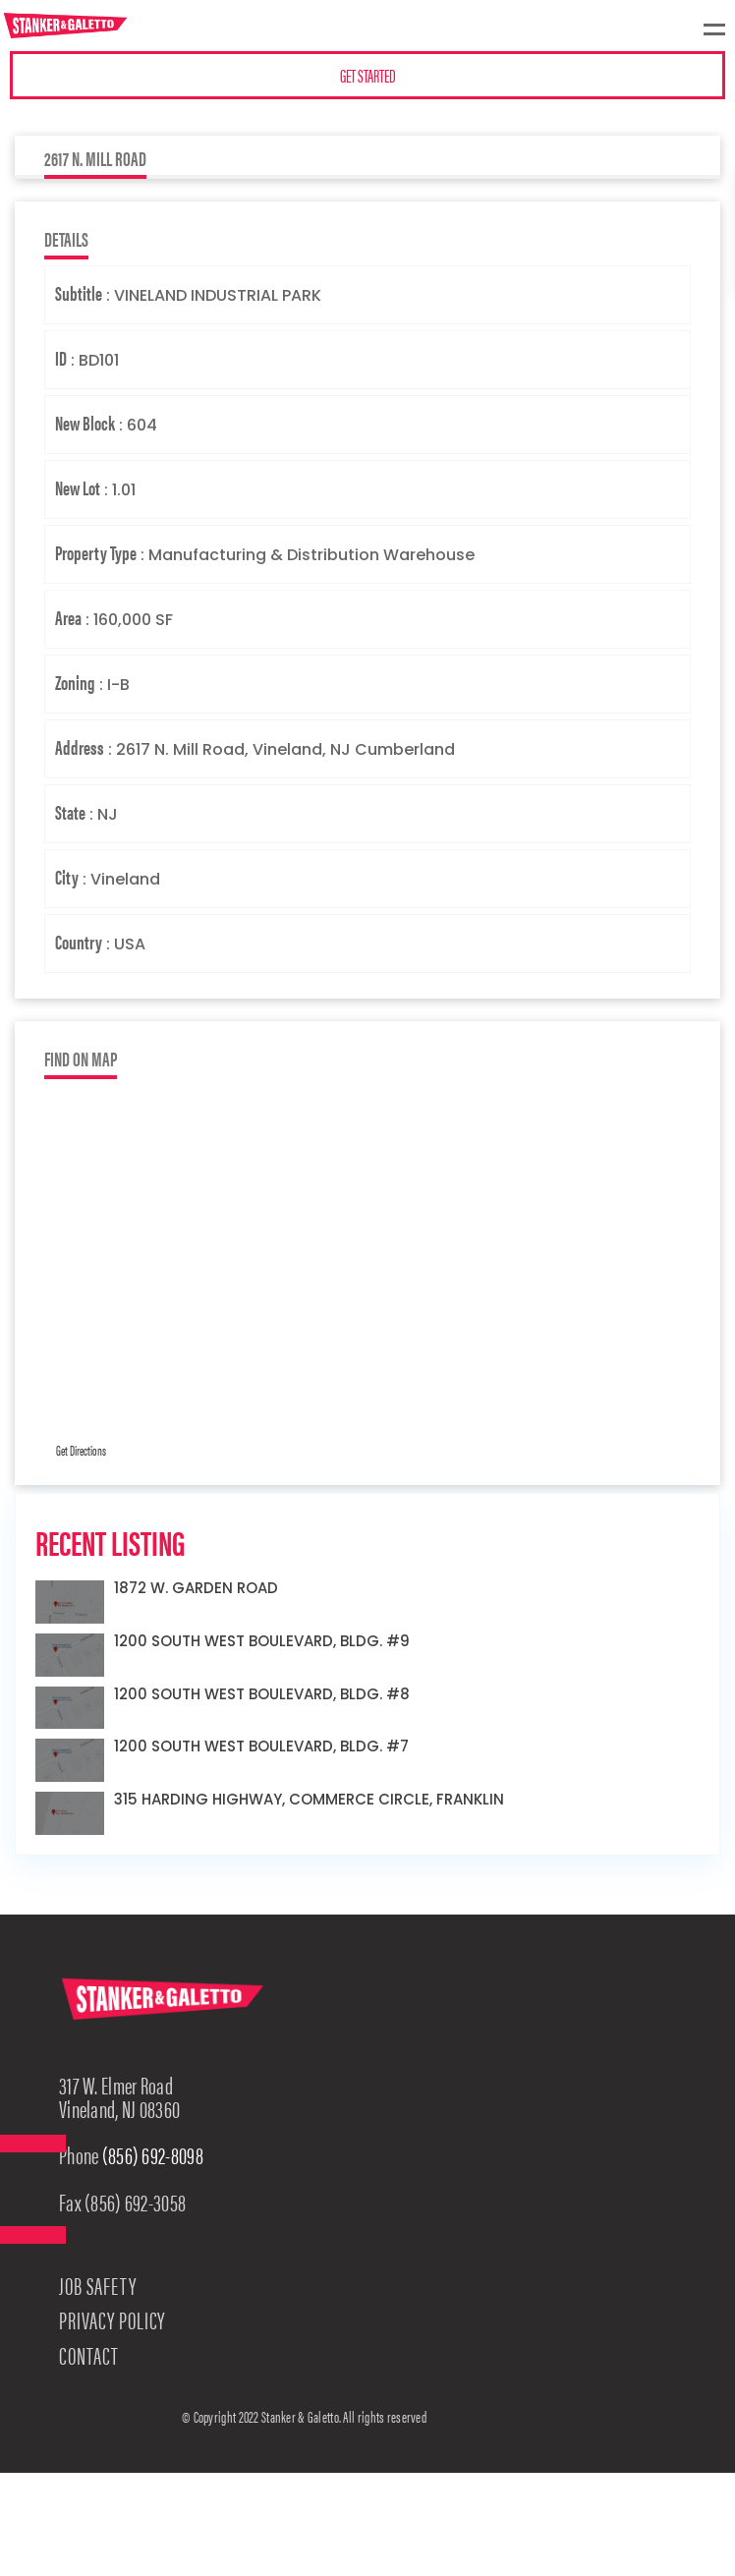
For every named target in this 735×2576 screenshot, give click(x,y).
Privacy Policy (112, 2319)
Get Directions (81, 1450)
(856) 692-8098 (152, 2154)
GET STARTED (368, 74)
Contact (89, 2355)
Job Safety (98, 2285)
